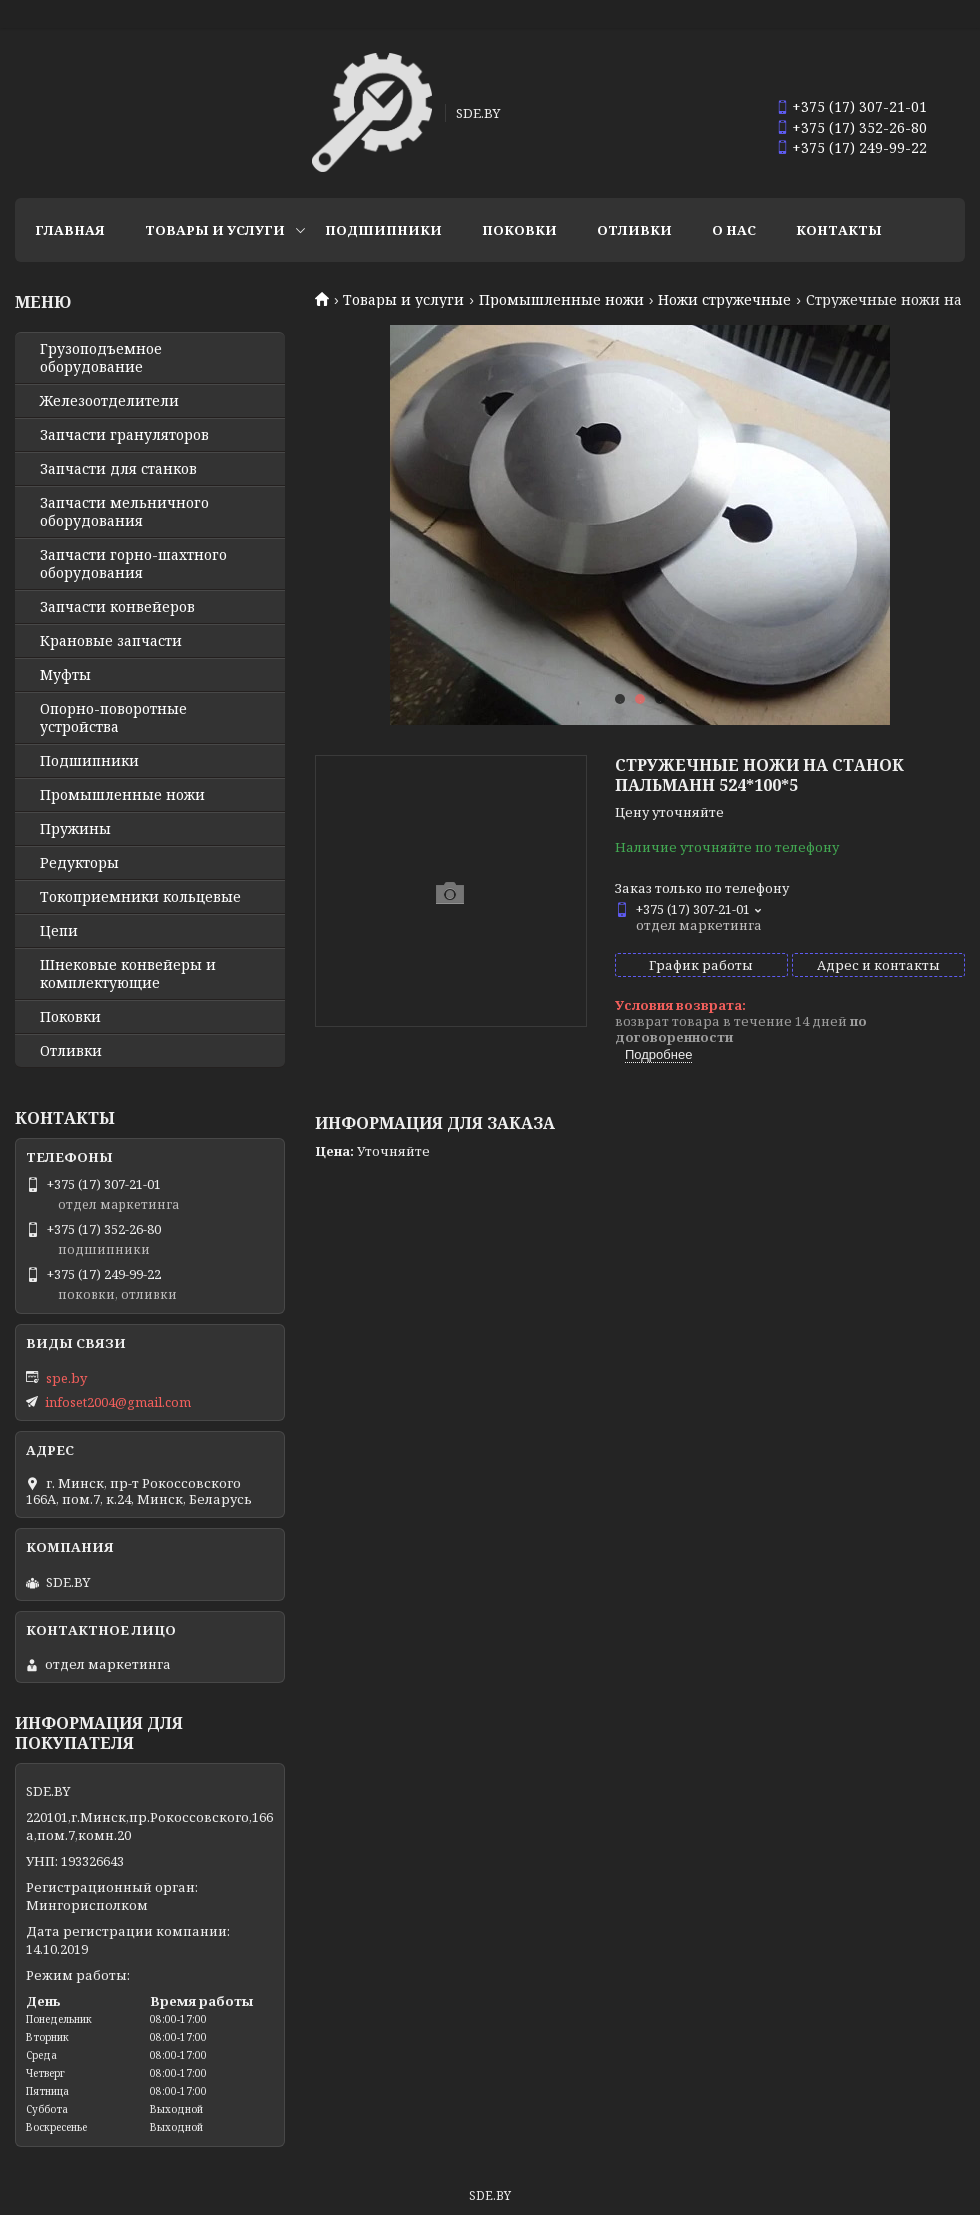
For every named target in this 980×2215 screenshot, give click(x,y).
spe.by (66, 1378)
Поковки (519, 230)
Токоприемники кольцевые (140, 897)
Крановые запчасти (111, 641)
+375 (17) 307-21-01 (859, 106)
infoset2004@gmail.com (118, 1402)
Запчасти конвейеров (117, 607)
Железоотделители (109, 401)
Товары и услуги (215, 230)
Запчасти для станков (118, 469)
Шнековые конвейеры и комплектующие (128, 974)
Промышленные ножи (561, 300)
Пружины (75, 829)
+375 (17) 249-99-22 (859, 147)
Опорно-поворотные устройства (113, 718)
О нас (734, 230)
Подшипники (383, 230)
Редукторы (79, 863)
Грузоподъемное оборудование (101, 358)
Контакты (839, 230)
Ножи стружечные (724, 300)
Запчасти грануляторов (124, 435)
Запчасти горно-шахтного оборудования (133, 564)
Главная (70, 230)
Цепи (59, 931)
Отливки (634, 230)
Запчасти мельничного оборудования (124, 512)
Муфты (65, 675)
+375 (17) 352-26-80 (859, 127)
